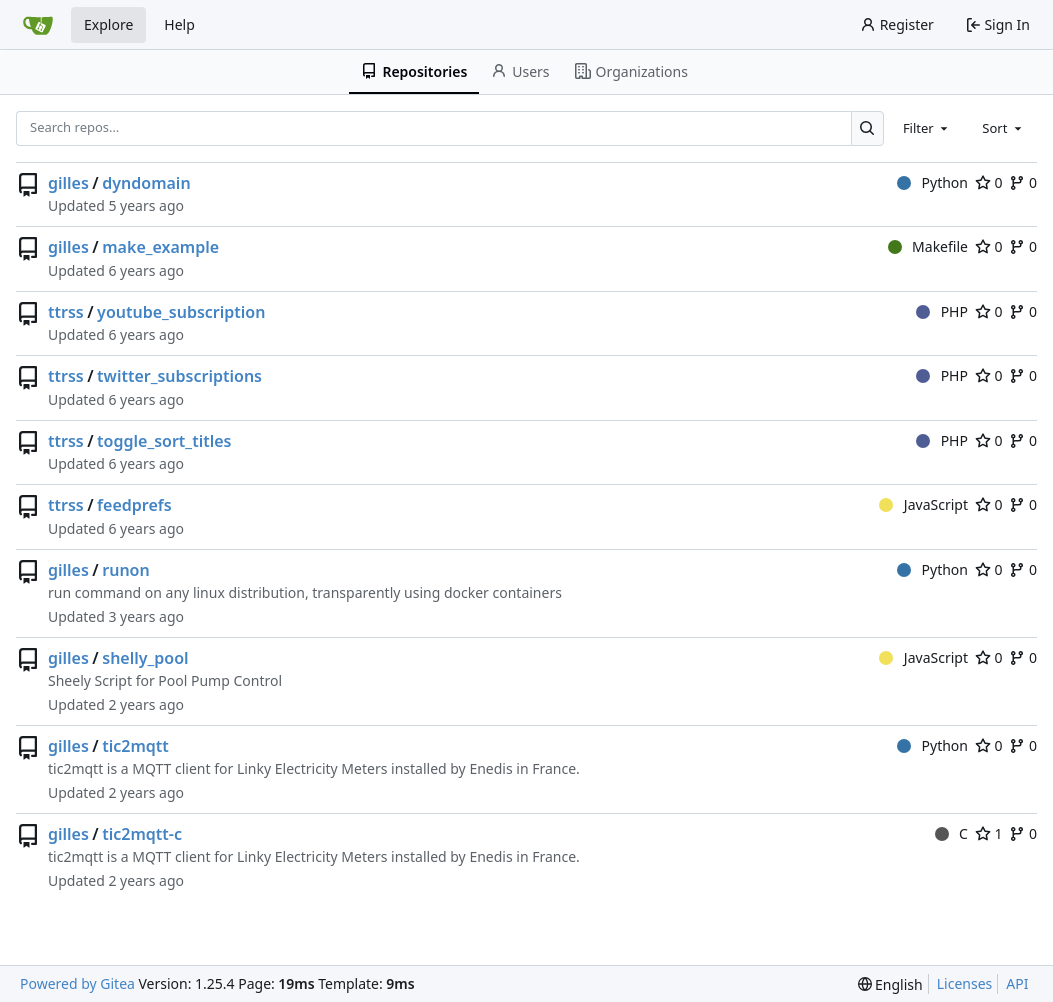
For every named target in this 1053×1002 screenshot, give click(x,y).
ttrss (66, 312)
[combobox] (927, 128)
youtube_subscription (181, 312)
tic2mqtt (135, 746)
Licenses (965, 983)
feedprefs (134, 505)
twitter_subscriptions (179, 376)
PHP (942, 311)
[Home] (38, 25)
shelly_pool (145, 658)
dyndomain (146, 183)
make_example (160, 247)
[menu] (890, 984)
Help (179, 24)
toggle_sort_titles (164, 441)
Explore (108, 24)
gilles (68, 183)
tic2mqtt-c (142, 834)
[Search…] (867, 128)
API (1017, 983)
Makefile (928, 246)
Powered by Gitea (77, 983)
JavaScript (923, 504)
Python (932, 182)
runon (125, 570)
